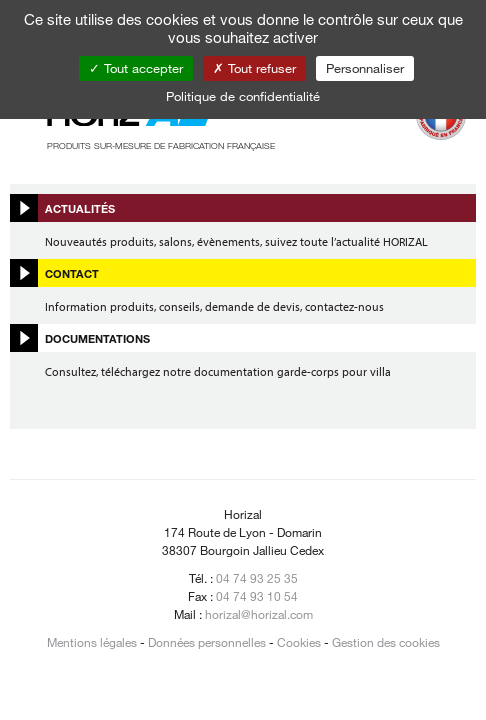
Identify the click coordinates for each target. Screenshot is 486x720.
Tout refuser (254, 68)
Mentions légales (92, 642)
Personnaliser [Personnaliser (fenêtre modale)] (365, 68)
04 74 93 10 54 (257, 596)
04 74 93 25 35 (257, 578)
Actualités (80, 208)
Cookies (299, 642)
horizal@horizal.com (259, 614)
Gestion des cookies (386, 642)
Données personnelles (207, 642)
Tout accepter (136, 68)
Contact (72, 273)
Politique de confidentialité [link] (243, 96)
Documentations (97, 338)
